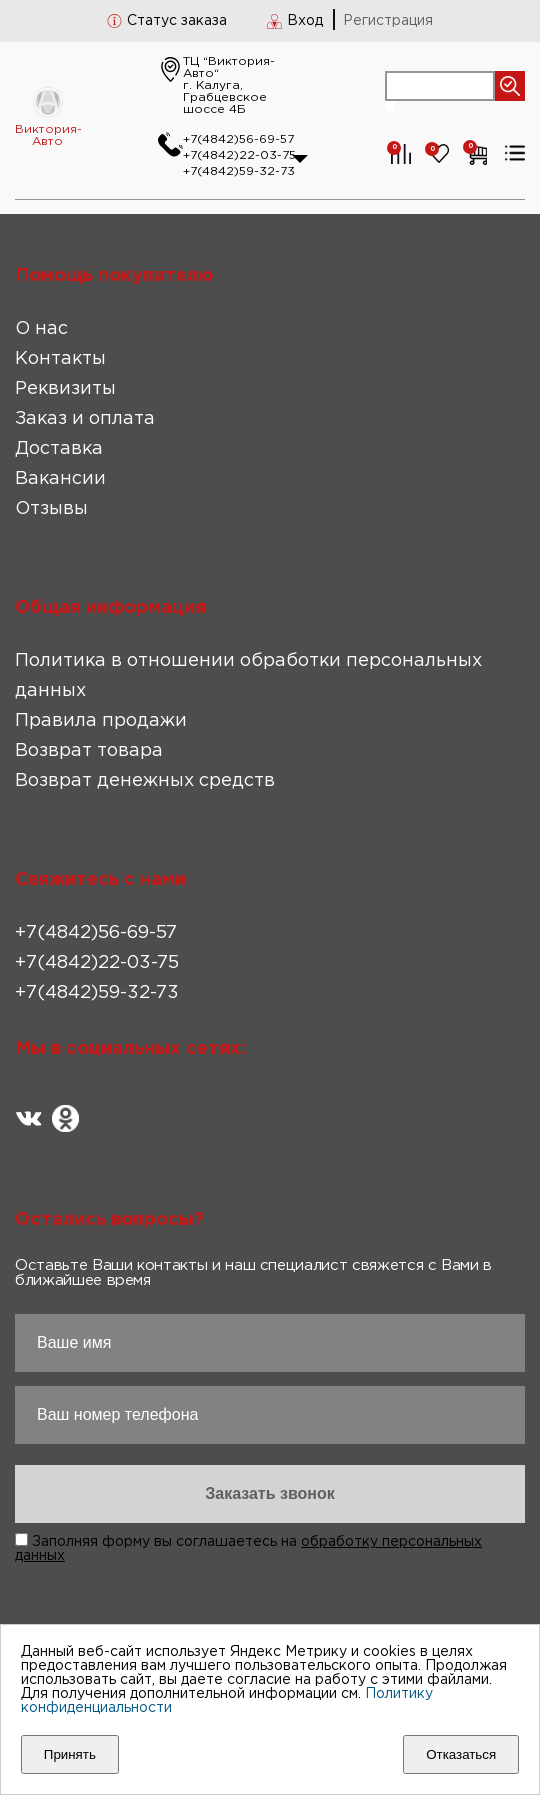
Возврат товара (89, 751)
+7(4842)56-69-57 (238, 139)
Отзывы (51, 509)
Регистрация (388, 21)
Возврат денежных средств (145, 781)
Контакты (60, 359)
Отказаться (461, 1754)
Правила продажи (101, 721)
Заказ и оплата (85, 419)
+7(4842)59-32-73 (239, 171)
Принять (70, 1754)
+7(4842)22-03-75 (239, 155)
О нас (41, 329)
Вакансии (60, 479)
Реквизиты (65, 389)
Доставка (59, 449)
